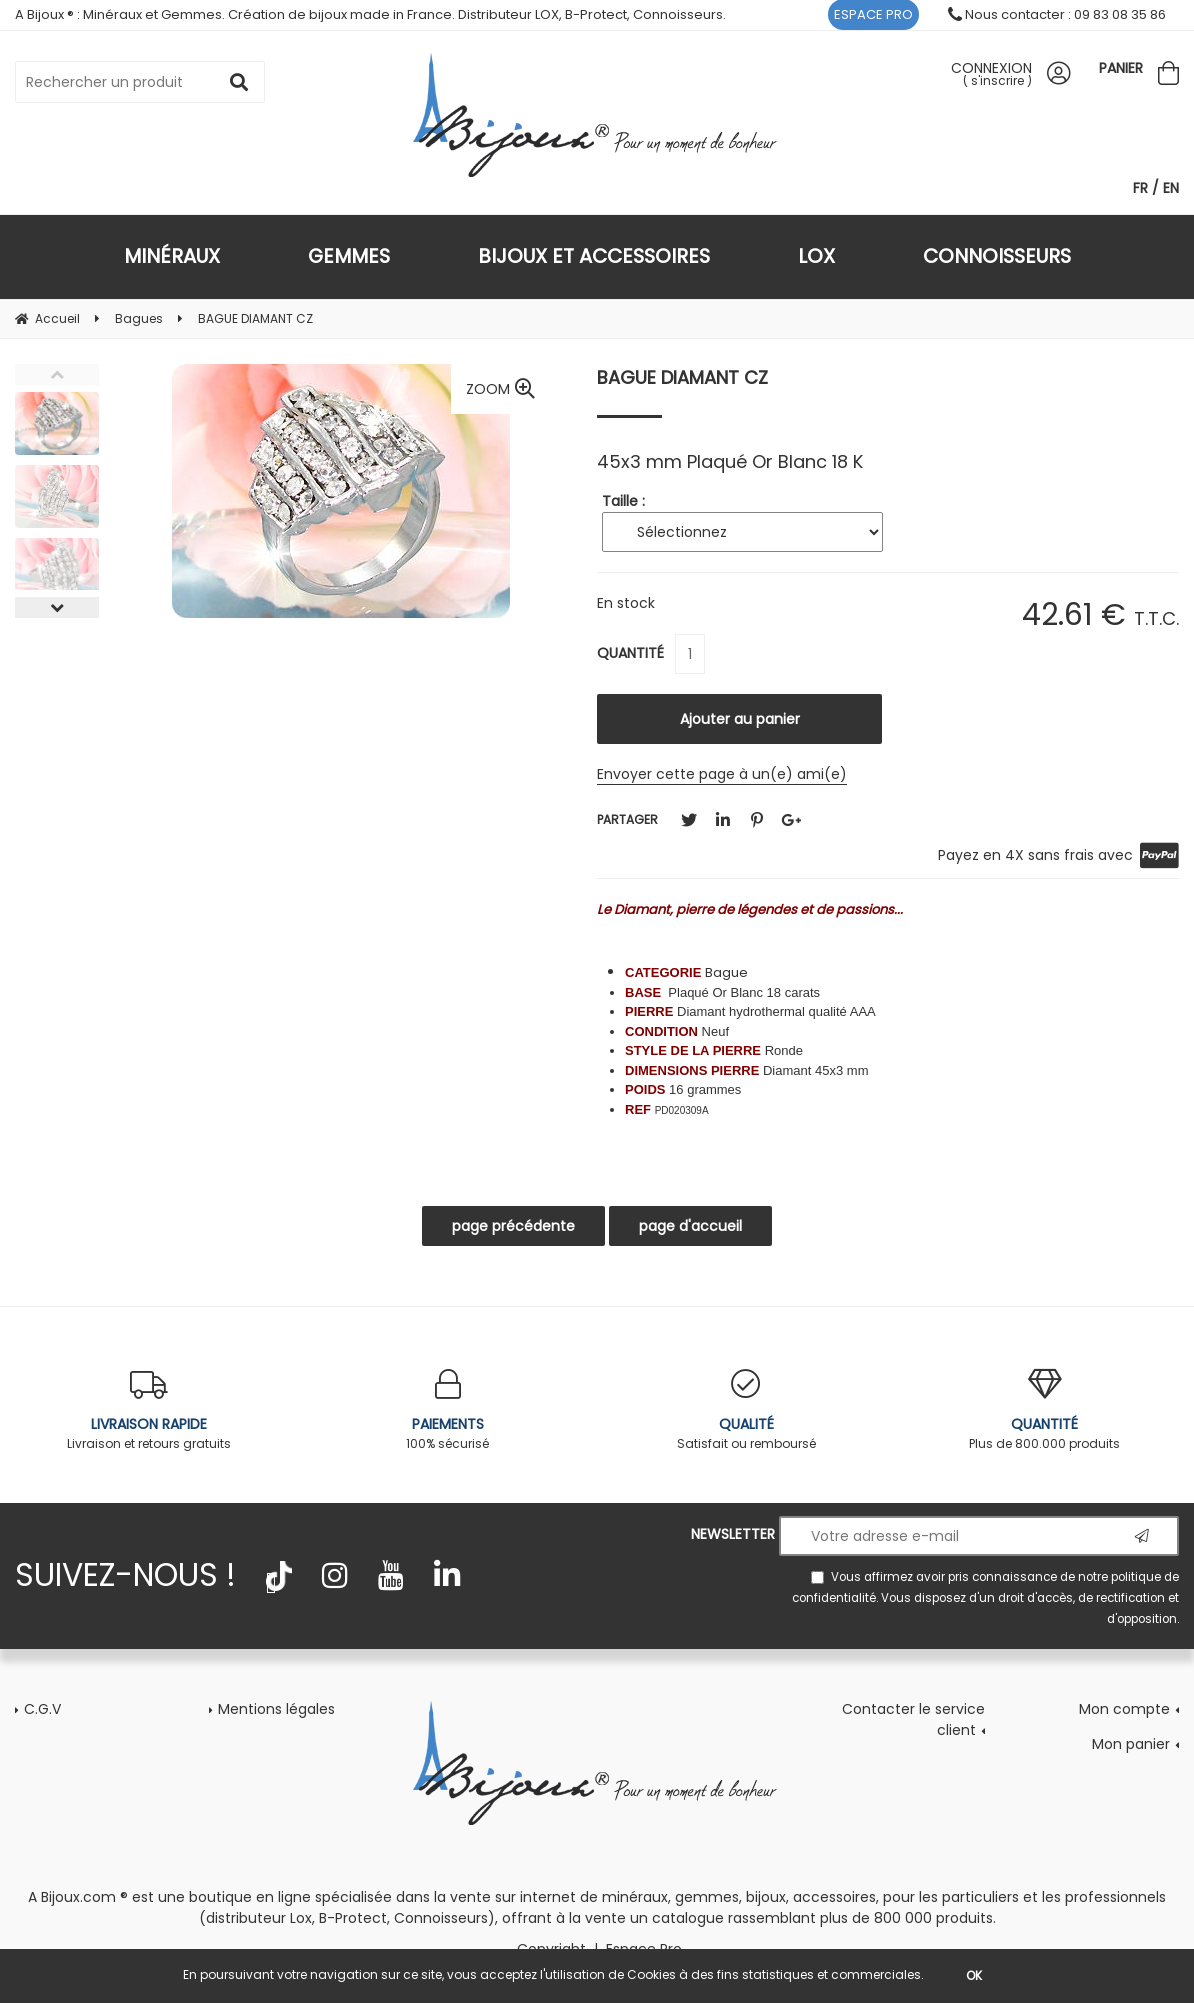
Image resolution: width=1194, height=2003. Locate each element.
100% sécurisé (448, 1410)
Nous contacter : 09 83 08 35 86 (1057, 14)
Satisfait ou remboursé (746, 1410)
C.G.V (42, 1709)
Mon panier (1131, 1744)
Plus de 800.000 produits (1045, 1410)
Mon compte (1124, 1709)
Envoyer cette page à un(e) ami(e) (722, 774)
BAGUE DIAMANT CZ (682, 377)
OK (974, 1975)
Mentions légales (276, 1709)
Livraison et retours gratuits (149, 1410)
